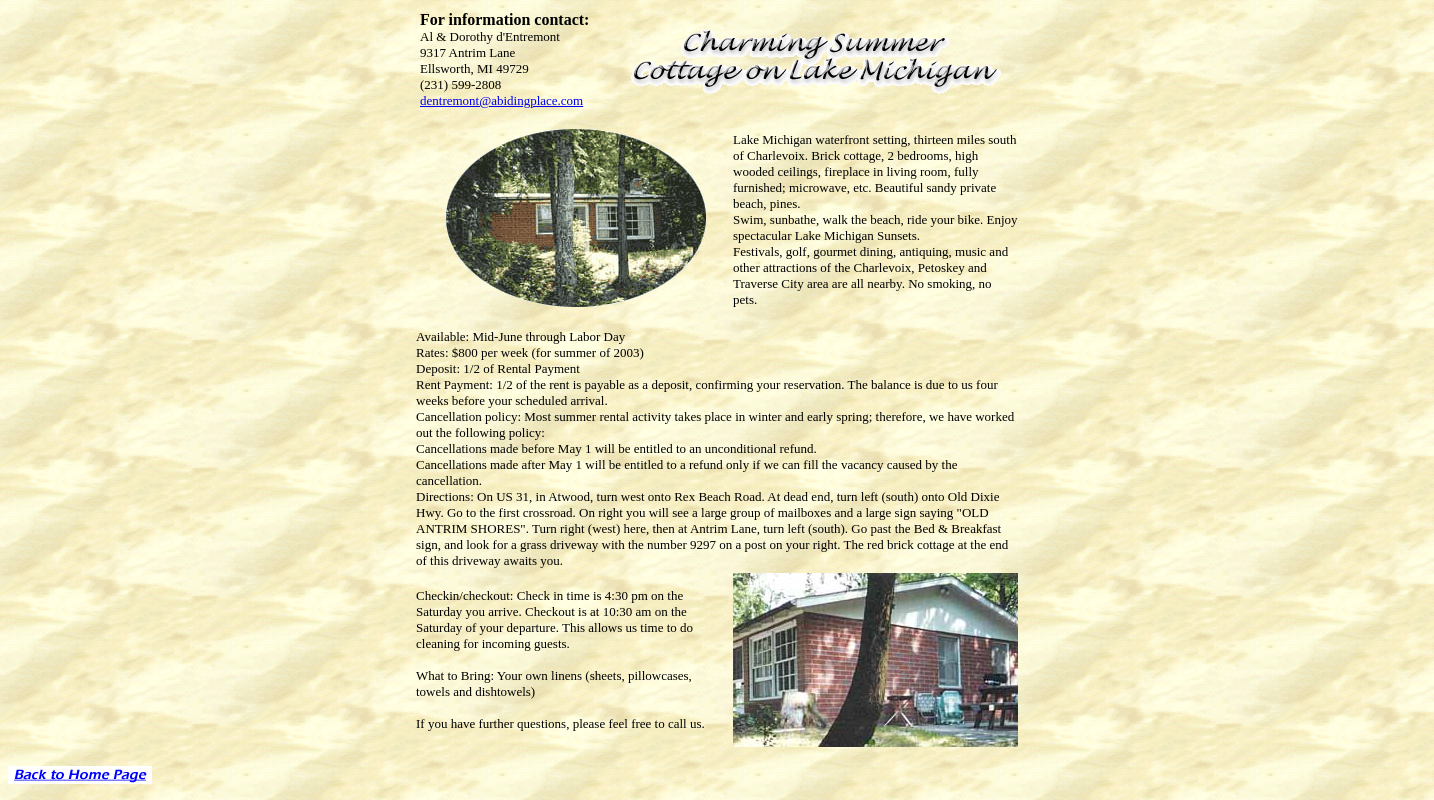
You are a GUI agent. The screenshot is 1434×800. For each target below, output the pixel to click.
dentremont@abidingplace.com (501, 100)
